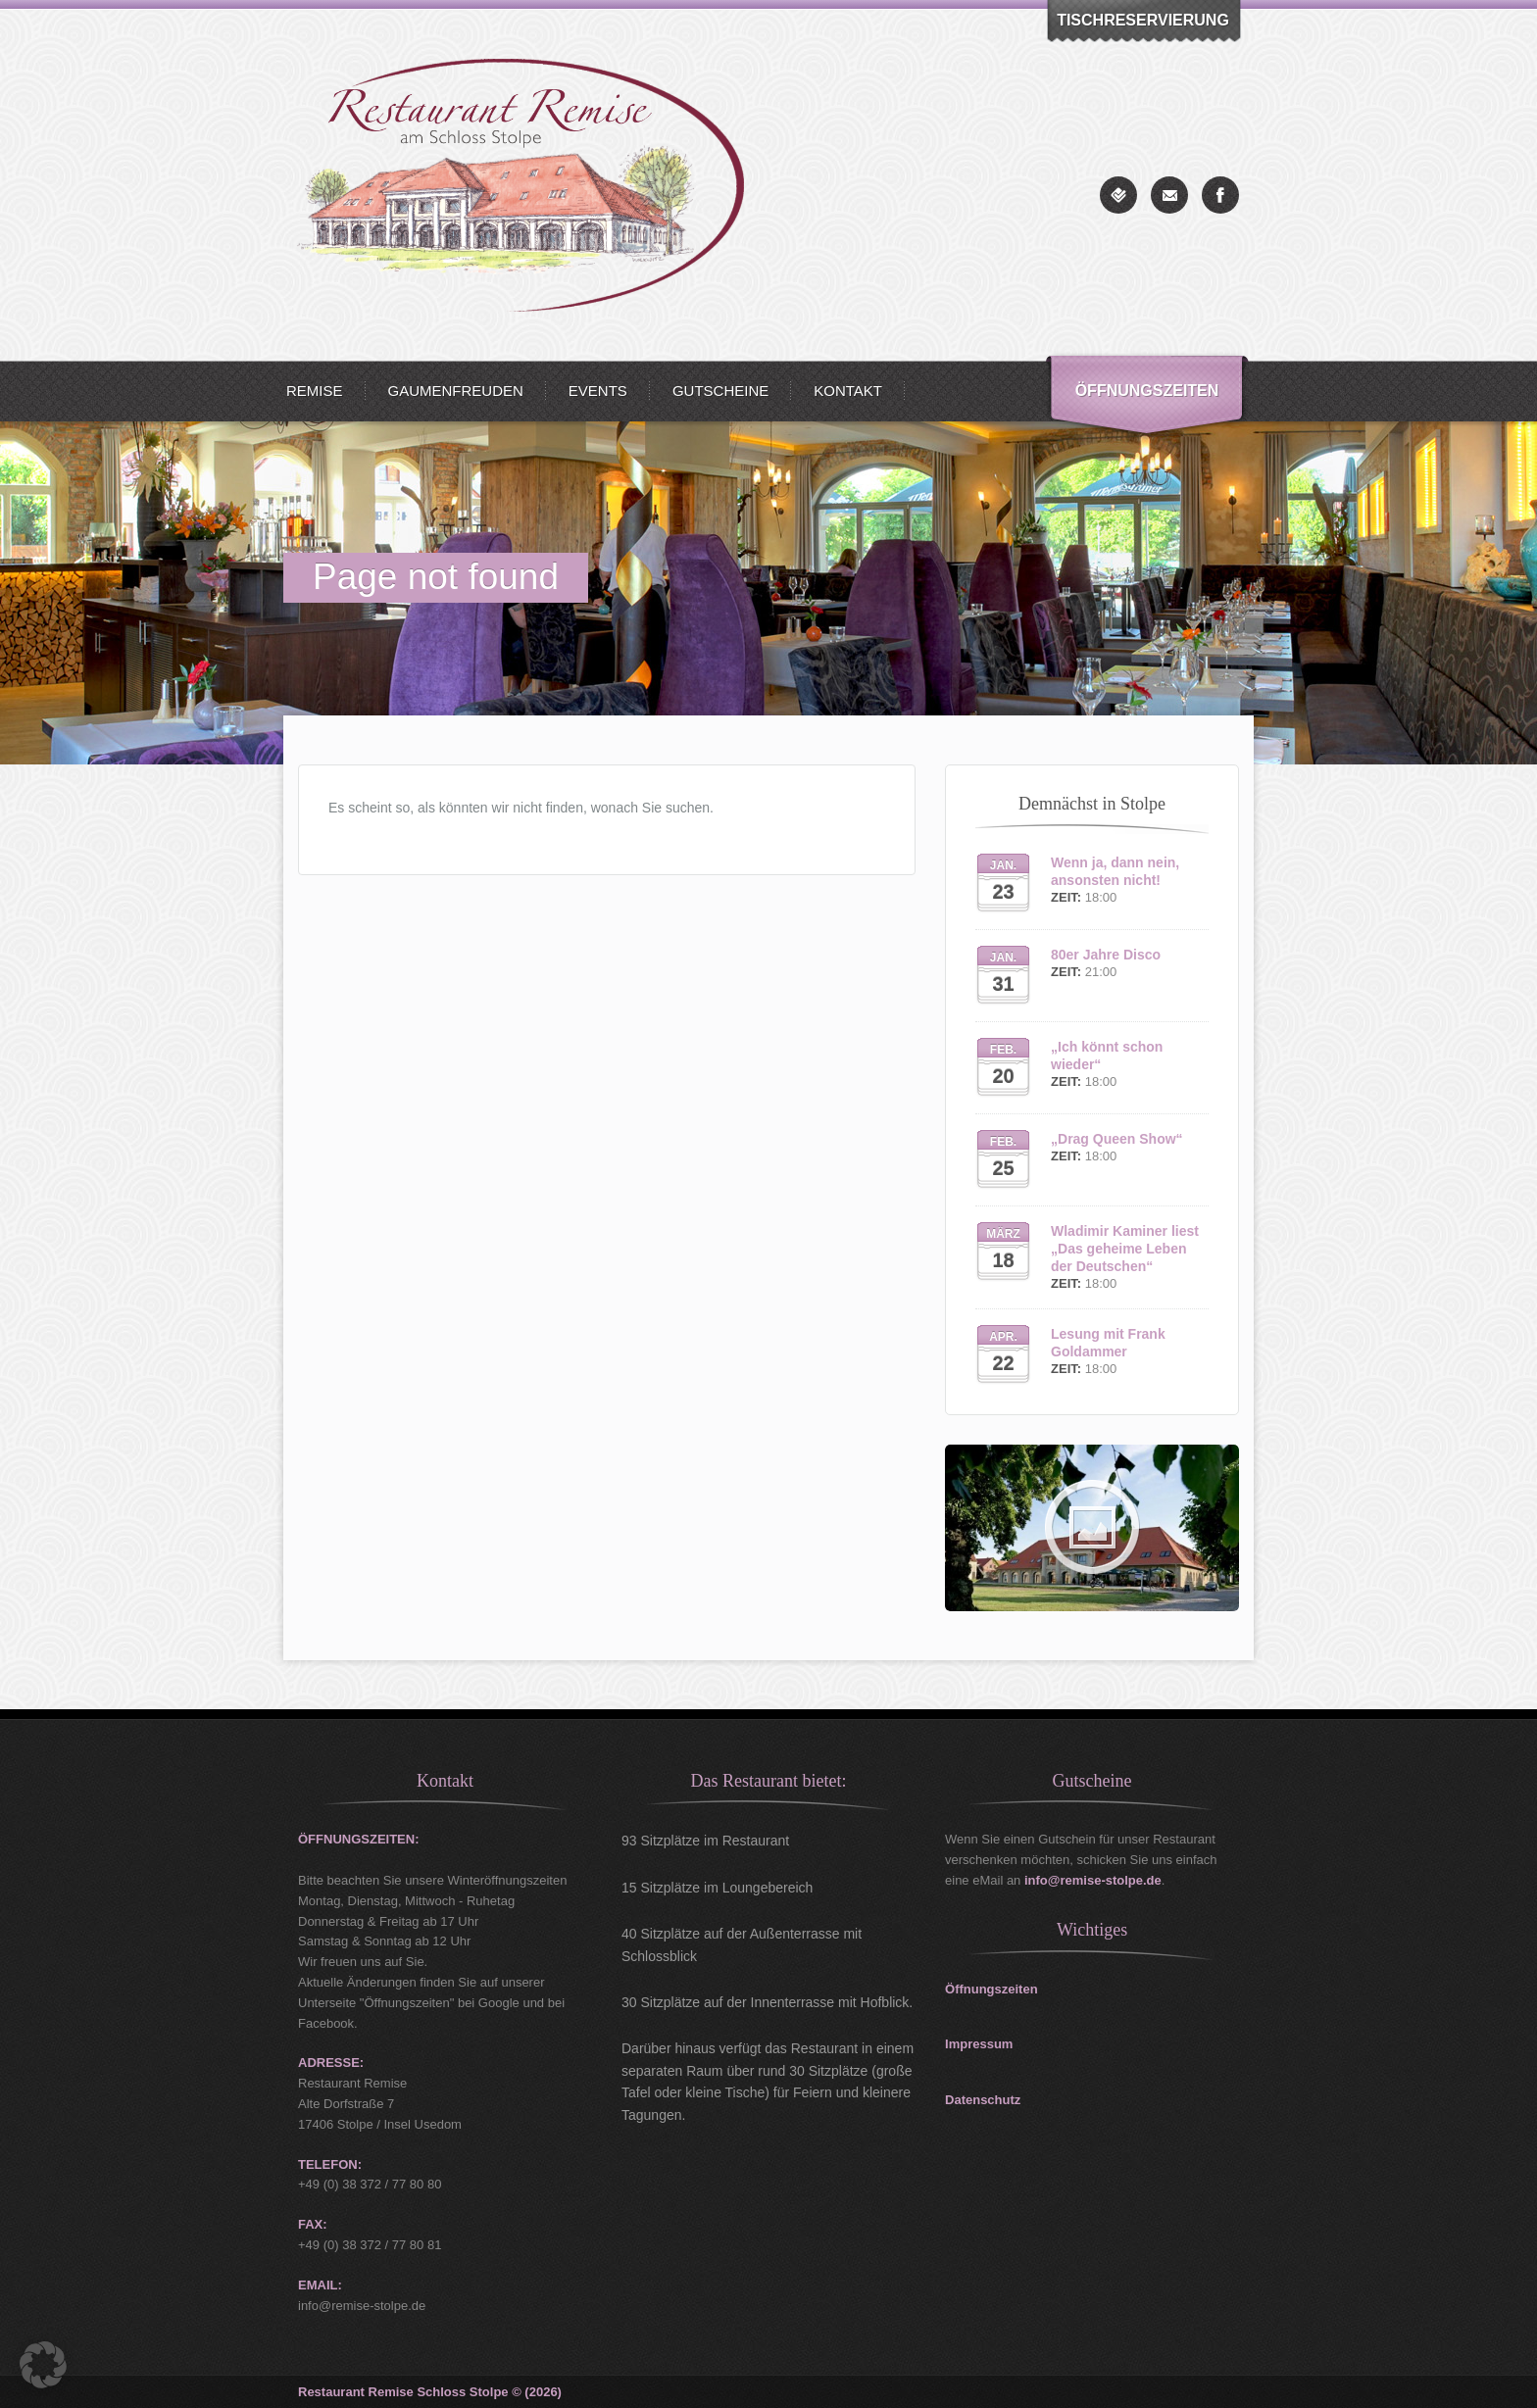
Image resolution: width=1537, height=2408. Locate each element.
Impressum (979, 2044)
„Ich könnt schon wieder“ (1107, 1055)
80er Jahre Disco (1106, 954)
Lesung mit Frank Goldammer (1108, 1342)
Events (598, 390)
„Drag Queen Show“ (1117, 1139)
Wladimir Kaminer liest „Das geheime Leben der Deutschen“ (1125, 1248)
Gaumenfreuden (455, 390)
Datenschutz (982, 2099)
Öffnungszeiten (1147, 390)
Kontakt (848, 390)
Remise (314, 390)
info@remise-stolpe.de (1093, 1880)
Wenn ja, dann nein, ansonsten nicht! (1115, 871)
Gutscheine (720, 390)
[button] (43, 2365)
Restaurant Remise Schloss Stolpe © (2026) (430, 2391)
